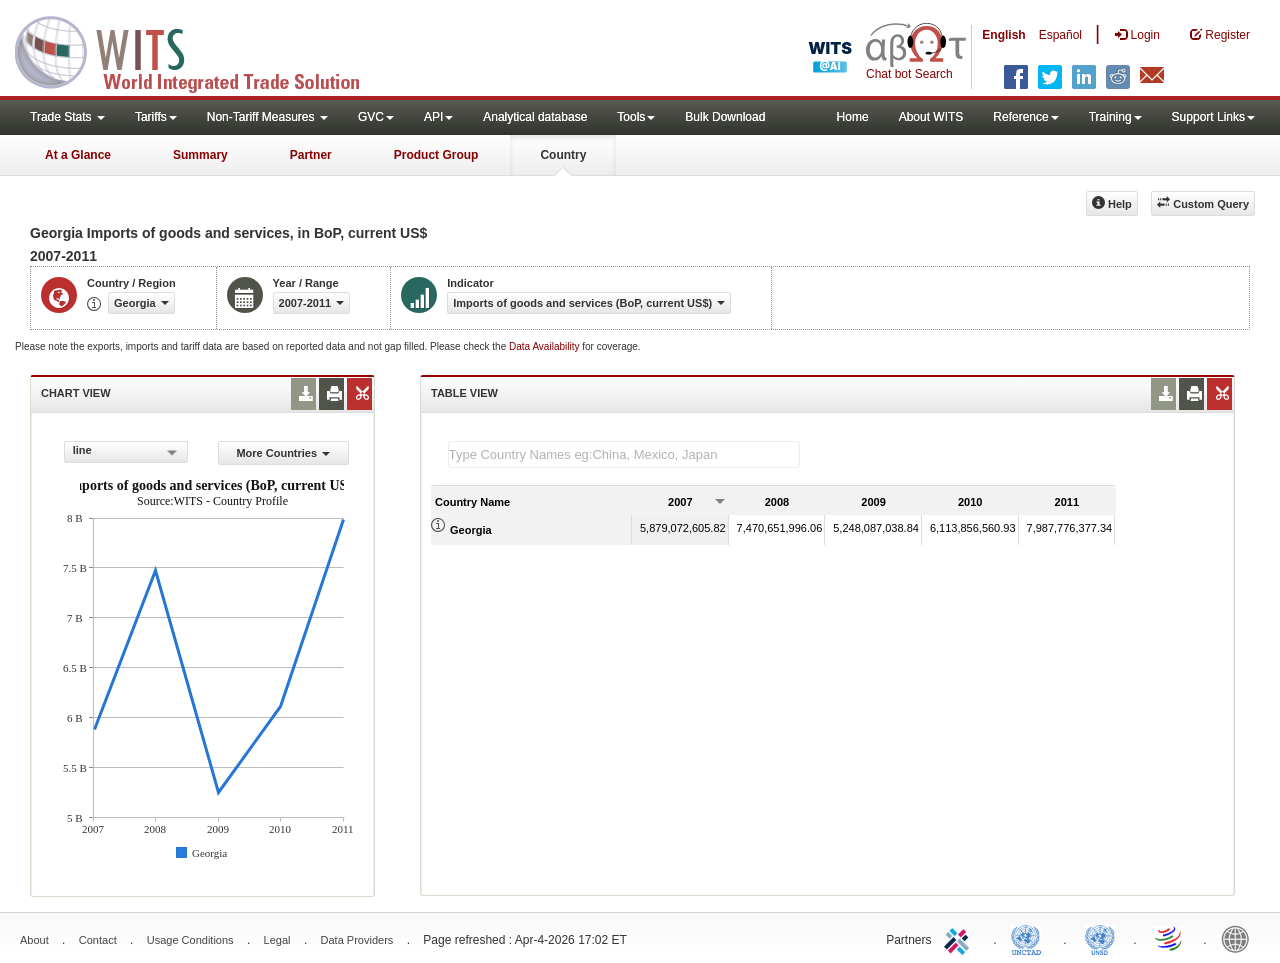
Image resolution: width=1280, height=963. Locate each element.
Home (853, 117)
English (1003, 35)
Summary (200, 155)
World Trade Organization (1170, 938)
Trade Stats (67, 117)
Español (1060, 35)
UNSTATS (1100, 938)
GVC (376, 117)
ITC (960, 938)
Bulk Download (725, 117)
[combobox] (126, 452)
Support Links (1213, 117)
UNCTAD (1030, 938)
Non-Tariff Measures (267, 117)
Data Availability (545, 346)
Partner (311, 155)
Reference (1025, 117)
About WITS (931, 117)
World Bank (1240, 938)
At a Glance (78, 155)
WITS (200, 50)
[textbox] (624, 454)
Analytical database (535, 117)
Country (563, 155)
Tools (636, 117)
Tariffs (156, 117)
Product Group (436, 155)
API (438, 117)
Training (1115, 117)
